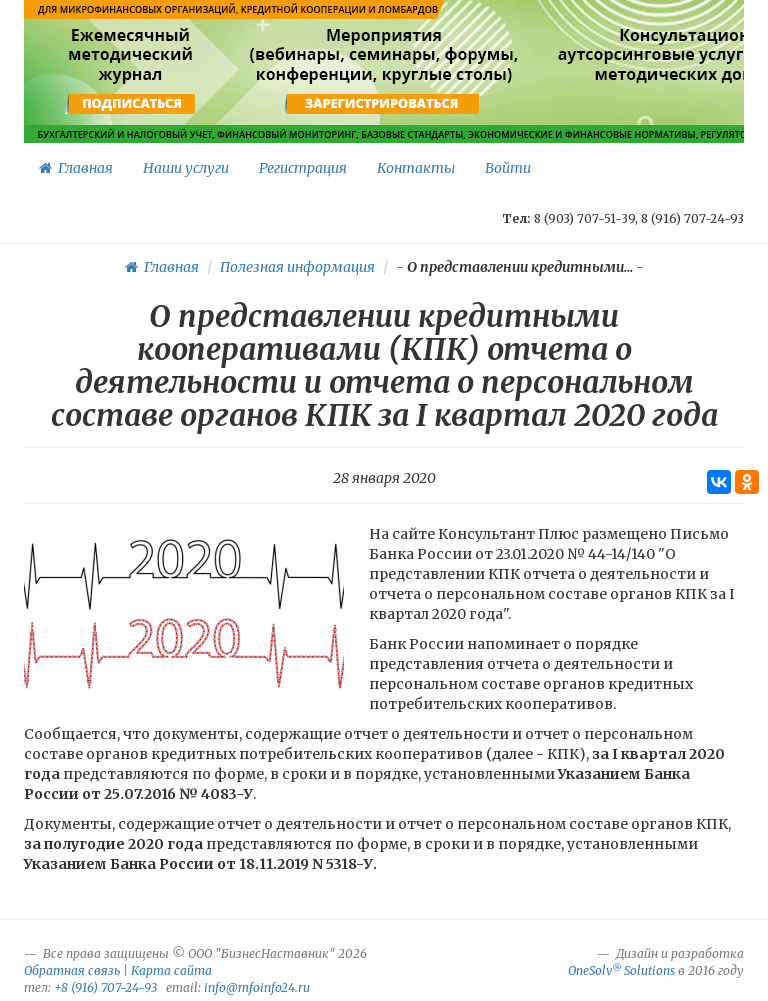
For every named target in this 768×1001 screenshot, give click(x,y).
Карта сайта (171, 970)
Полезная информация (297, 267)
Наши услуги (186, 168)
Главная (76, 168)
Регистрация (303, 168)
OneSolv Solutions (621, 970)
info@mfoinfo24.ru (257, 987)
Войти (508, 168)
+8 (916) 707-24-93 (105, 987)
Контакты (416, 168)
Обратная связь (72, 970)
